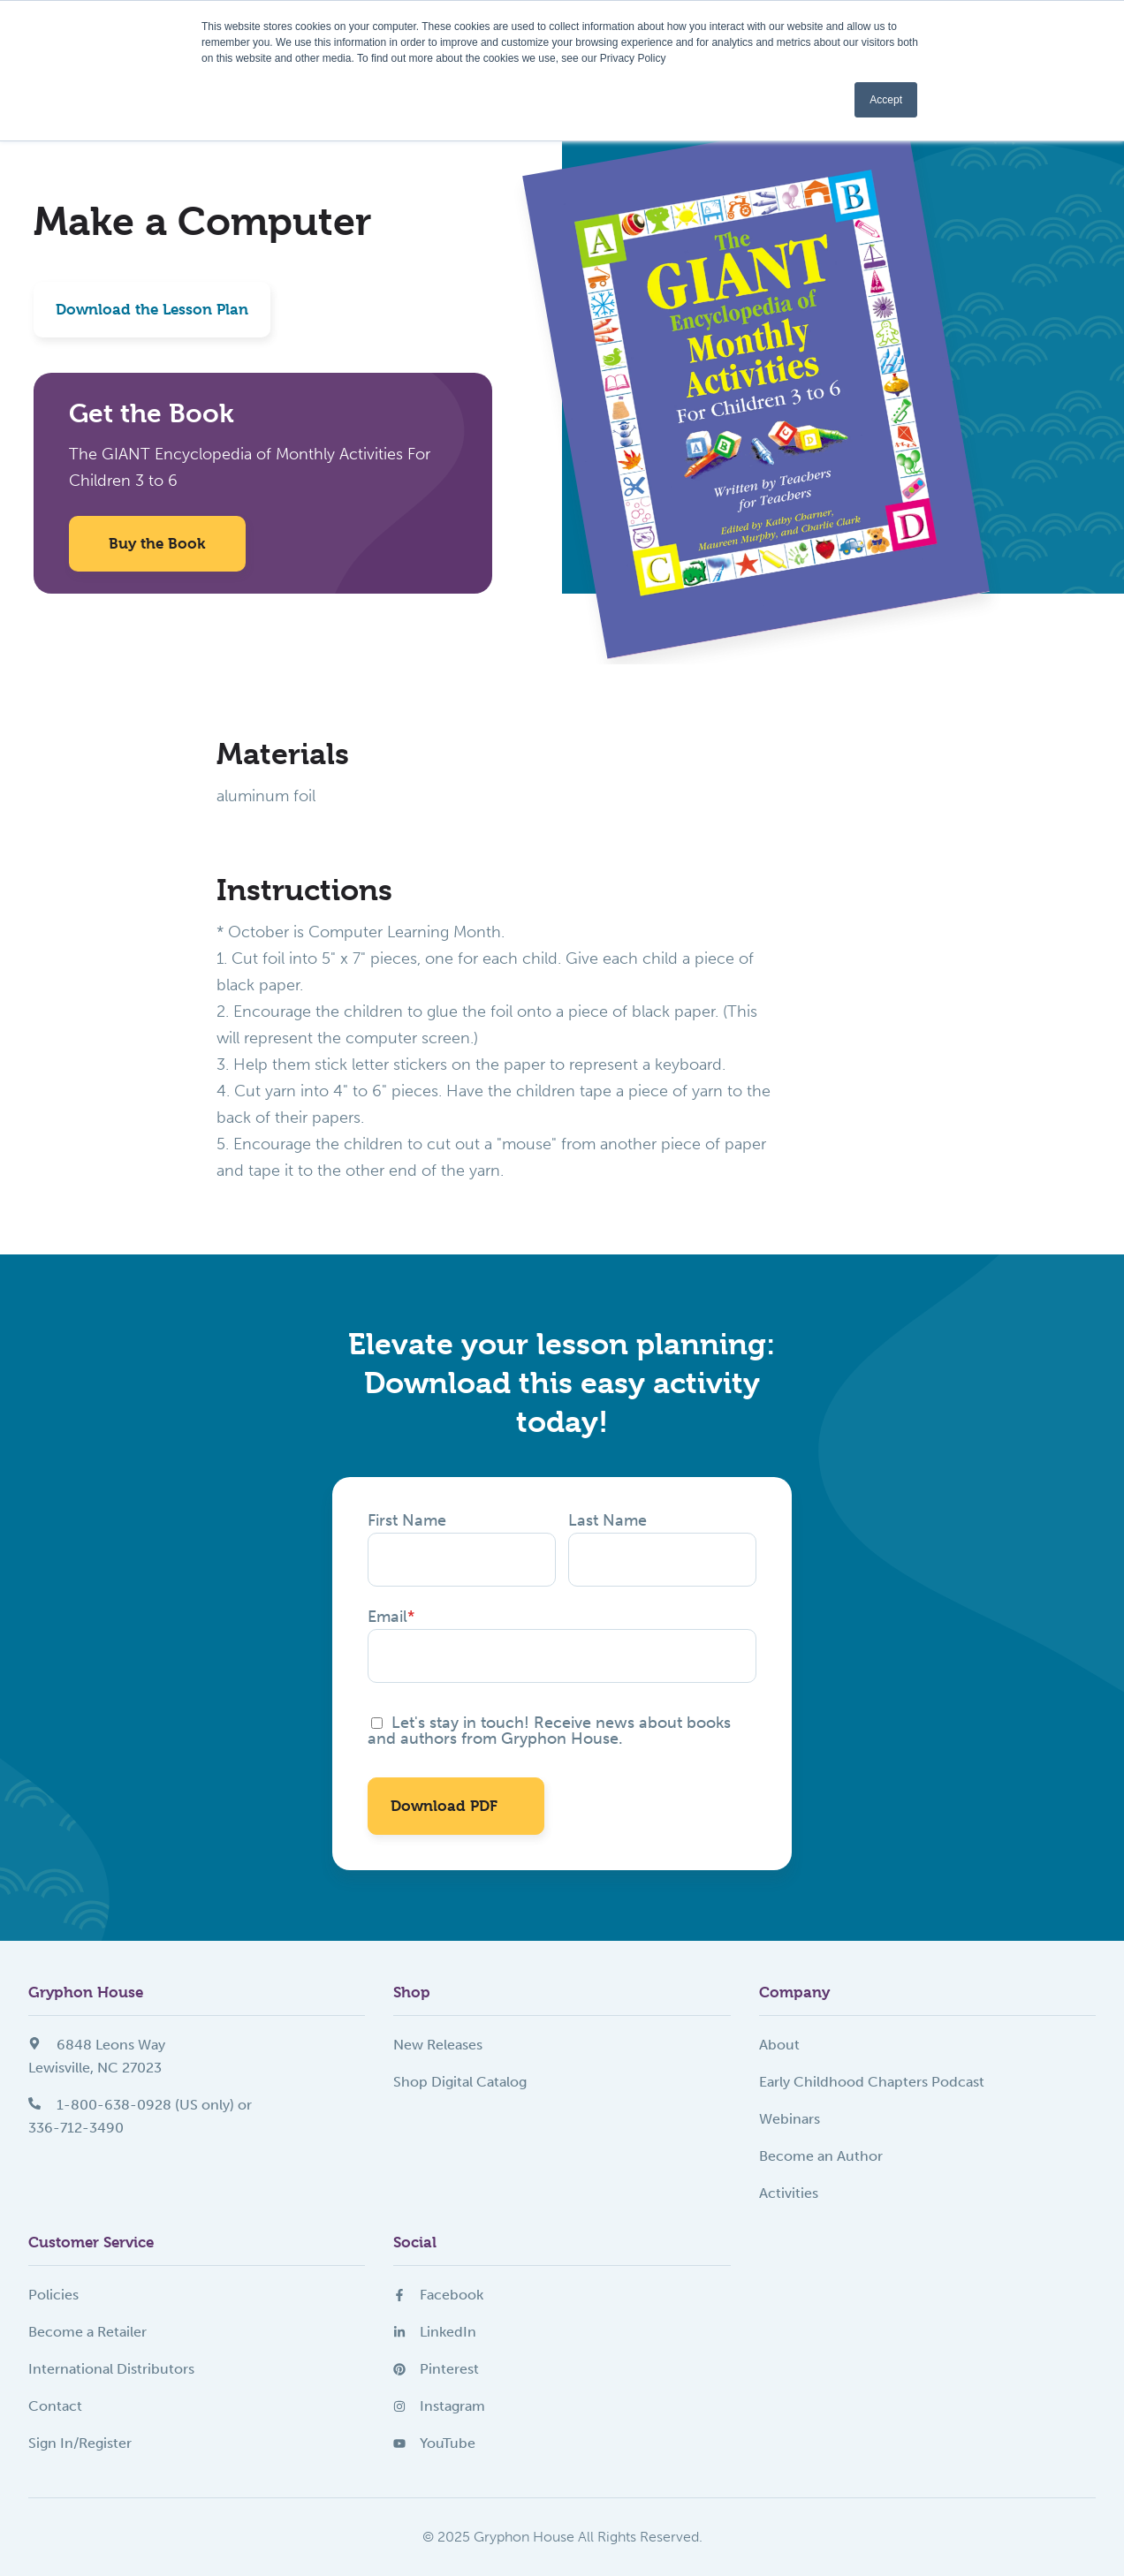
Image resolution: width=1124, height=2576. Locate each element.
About (779, 2044)
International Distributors (111, 2368)
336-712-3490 (76, 2127)
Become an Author (821, 2156)
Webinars (789, 2118)
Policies (53, 2294)
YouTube (434, 2443)
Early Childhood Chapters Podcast (871, 2081)
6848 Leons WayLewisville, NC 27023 (96, 2056)
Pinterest (436, 2368)
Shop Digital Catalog (460, 2081)
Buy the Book (157, 543)
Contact (55, 2406)
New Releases (437, 2044)
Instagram (439, 2406)
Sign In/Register (80, 2443)
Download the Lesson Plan (152, 309)
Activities (788, 2193)
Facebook (438, 2294)
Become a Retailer (87, 2331)
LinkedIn (434, 2331)
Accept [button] (886, 100)
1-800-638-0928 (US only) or (140, 2104)
